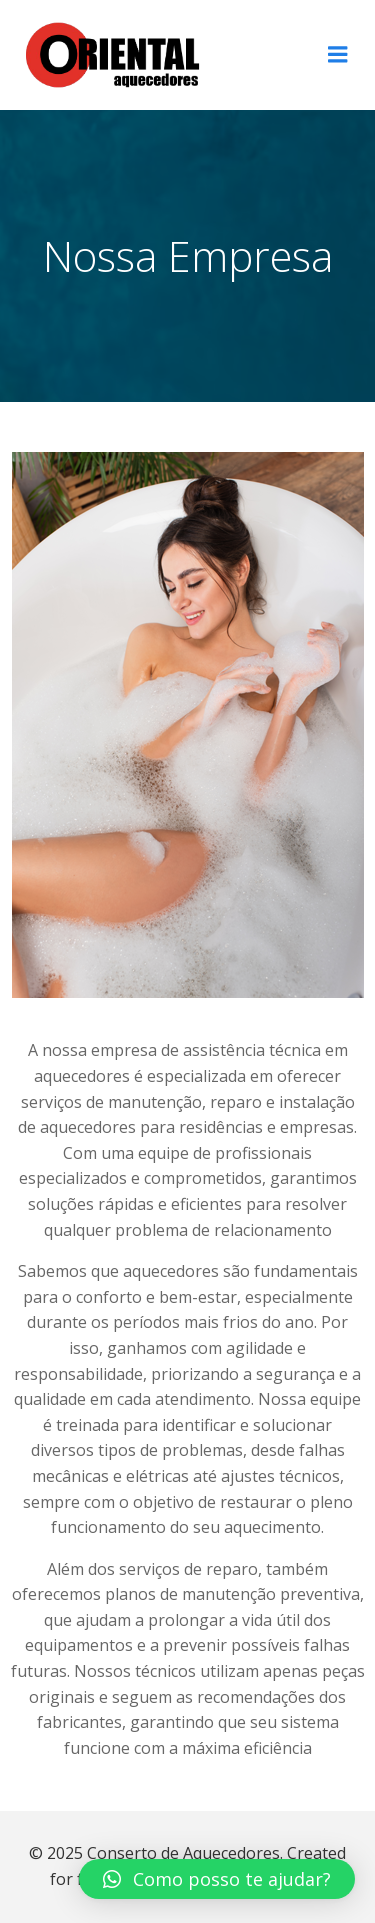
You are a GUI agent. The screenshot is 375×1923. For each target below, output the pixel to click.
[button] (217, 1879)
